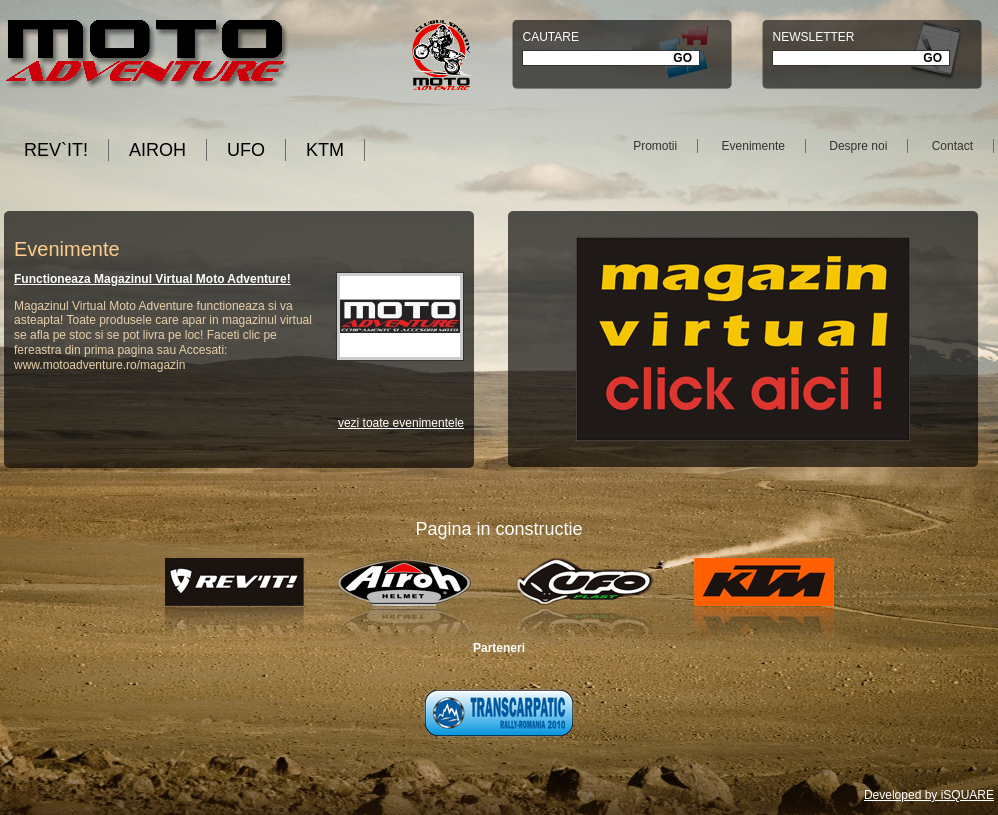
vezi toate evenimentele (401, 423)
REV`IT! (56, 150)
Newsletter (813, 37)
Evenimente (753, 146)
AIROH (157, 150)
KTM (325, 150)
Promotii (655, 146)
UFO (246, 150)
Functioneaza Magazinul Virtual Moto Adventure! (152, 279)
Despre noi (858, 146)
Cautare (550, 37)
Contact (952, 146)
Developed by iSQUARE (929, 795)
